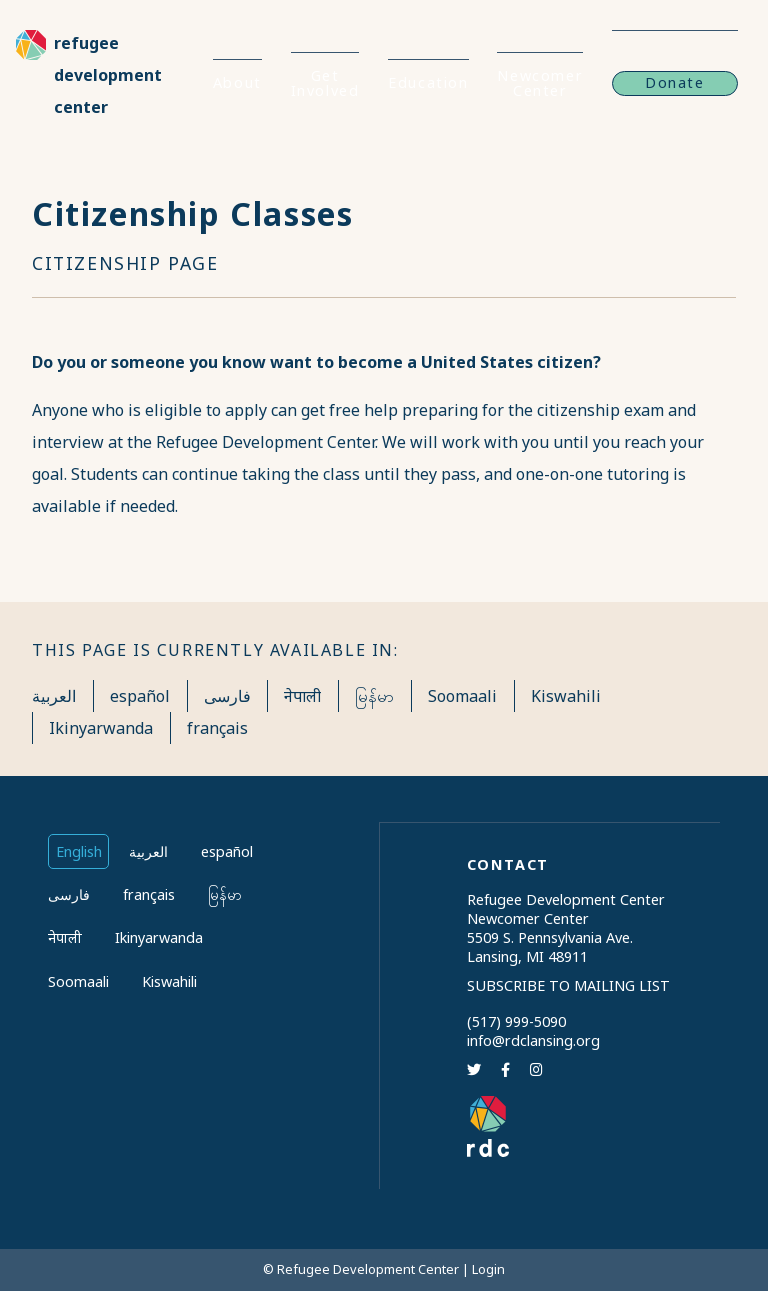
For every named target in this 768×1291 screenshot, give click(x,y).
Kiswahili (566, 696)
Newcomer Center (540, 82)
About (237, 82)
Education (428, 82)
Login (488, 1269)
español (140, 696)
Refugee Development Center (108, 75)
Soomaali (462, 696)
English (79, 851)
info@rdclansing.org (533, 1040)
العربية (54, 696)
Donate (675, 82)
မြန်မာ (374, 696)
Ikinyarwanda (101, 728)
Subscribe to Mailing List (568, 985)
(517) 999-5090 (516, 1021)
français (217, 728)
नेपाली (302, 696)
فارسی (227, 696)
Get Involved (325, 82)
